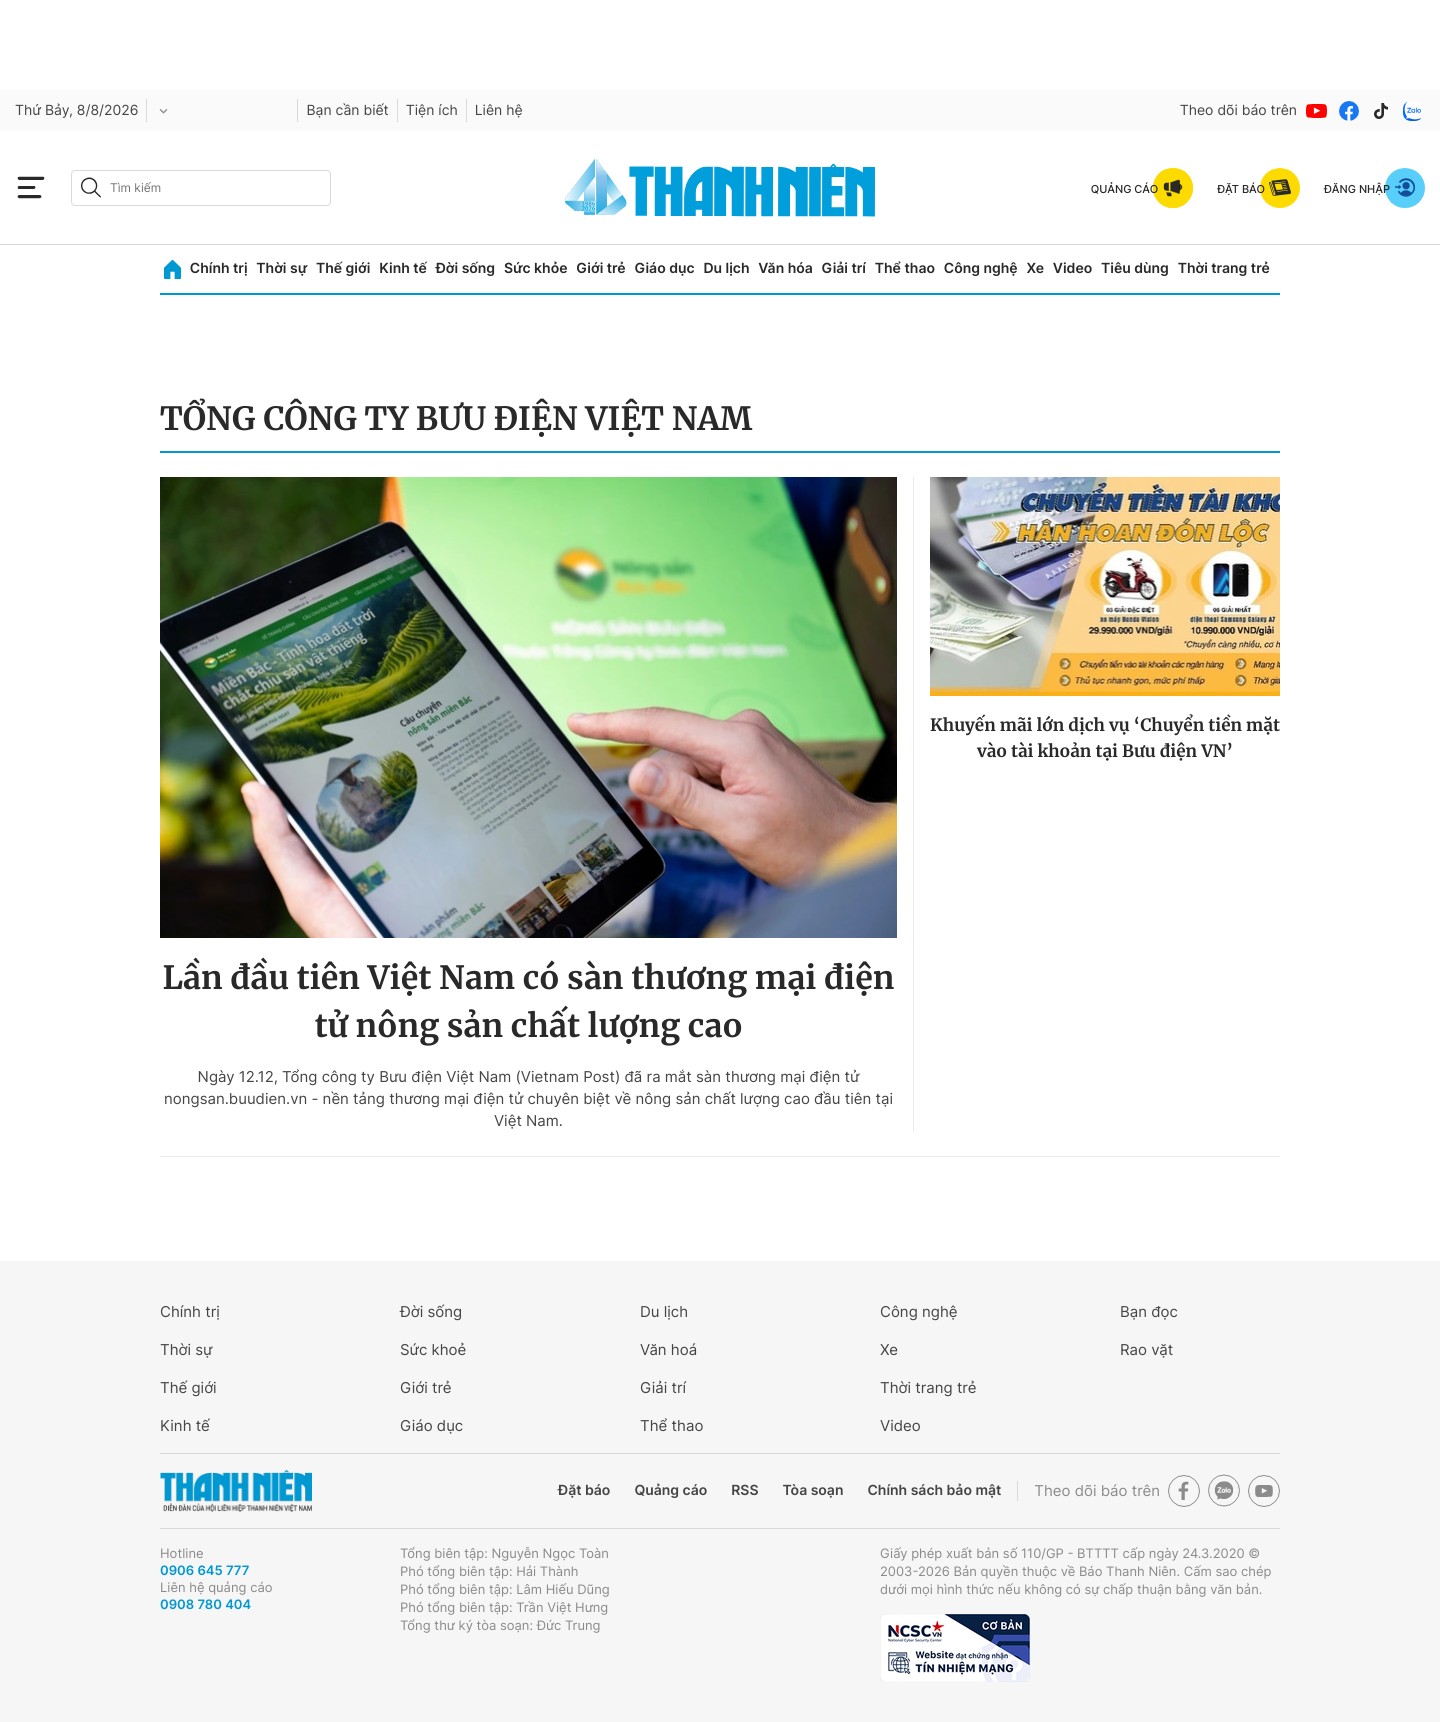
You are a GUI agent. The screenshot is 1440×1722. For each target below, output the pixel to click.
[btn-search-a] (91, 187)
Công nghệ (981, 268)
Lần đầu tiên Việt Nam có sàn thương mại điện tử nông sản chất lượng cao (528, 1002)
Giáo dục (664, 268)
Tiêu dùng (1135, 268)
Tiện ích (432, 110)
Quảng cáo (670, 1490)
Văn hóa (785, 268)
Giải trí (844, 268)
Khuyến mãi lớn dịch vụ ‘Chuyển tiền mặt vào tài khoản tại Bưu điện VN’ (1105, 738)
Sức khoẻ (433, 1349)
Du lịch (726, 268)
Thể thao (905, 268)
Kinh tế (403, 268)
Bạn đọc (1149, 1311)
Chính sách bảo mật (934, 1490)
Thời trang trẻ (1224, 268)
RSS (744, 1490)
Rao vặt (1146, 1349)
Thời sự (281, 268)
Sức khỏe (536, 268)
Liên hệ (499, 110)
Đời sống (465, 268)
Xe (1035, 268)
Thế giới (343, 268)
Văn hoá (668, 1349)
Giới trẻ (600, 268)
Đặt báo (584, 1490)
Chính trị (219, 268)
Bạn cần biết (347, 110)
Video (1072, 268)
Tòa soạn (813, 1490)
